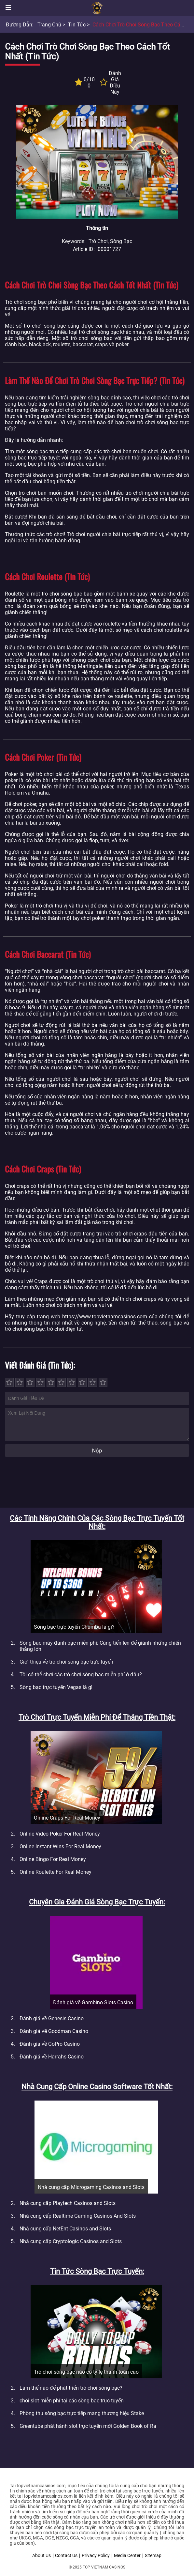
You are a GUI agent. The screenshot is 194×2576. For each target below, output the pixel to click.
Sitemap (153, 2555)
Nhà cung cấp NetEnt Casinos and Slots (65, 2229)
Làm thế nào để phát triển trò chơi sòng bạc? (71, 2388)
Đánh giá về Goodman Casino (54, 2031)
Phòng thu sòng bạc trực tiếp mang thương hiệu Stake (82, 2413)
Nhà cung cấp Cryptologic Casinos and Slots (71, 2241)
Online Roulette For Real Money (55, 1872)
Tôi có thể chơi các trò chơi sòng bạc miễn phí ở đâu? (81, 1674)
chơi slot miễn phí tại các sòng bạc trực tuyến (72, 2401)
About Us (41, 2555)
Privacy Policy (96, 2555)
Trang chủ (49, 25)
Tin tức (77, 25)
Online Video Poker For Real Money (60, 1834)
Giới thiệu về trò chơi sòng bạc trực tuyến (66, 1662)
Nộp (97, 1450)
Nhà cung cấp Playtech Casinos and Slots (68, 2203)
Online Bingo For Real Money (53, 1859)
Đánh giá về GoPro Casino (50, 2044)
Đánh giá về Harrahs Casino (52, 2057)
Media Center (127, 2555)
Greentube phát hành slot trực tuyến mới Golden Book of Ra (88, 2426)
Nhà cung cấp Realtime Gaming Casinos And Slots (78, 2216)
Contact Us (66, 2555)
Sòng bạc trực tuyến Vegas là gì (56, 1687)
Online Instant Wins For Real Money (60, 1846)
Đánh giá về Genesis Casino (52, 2018)
